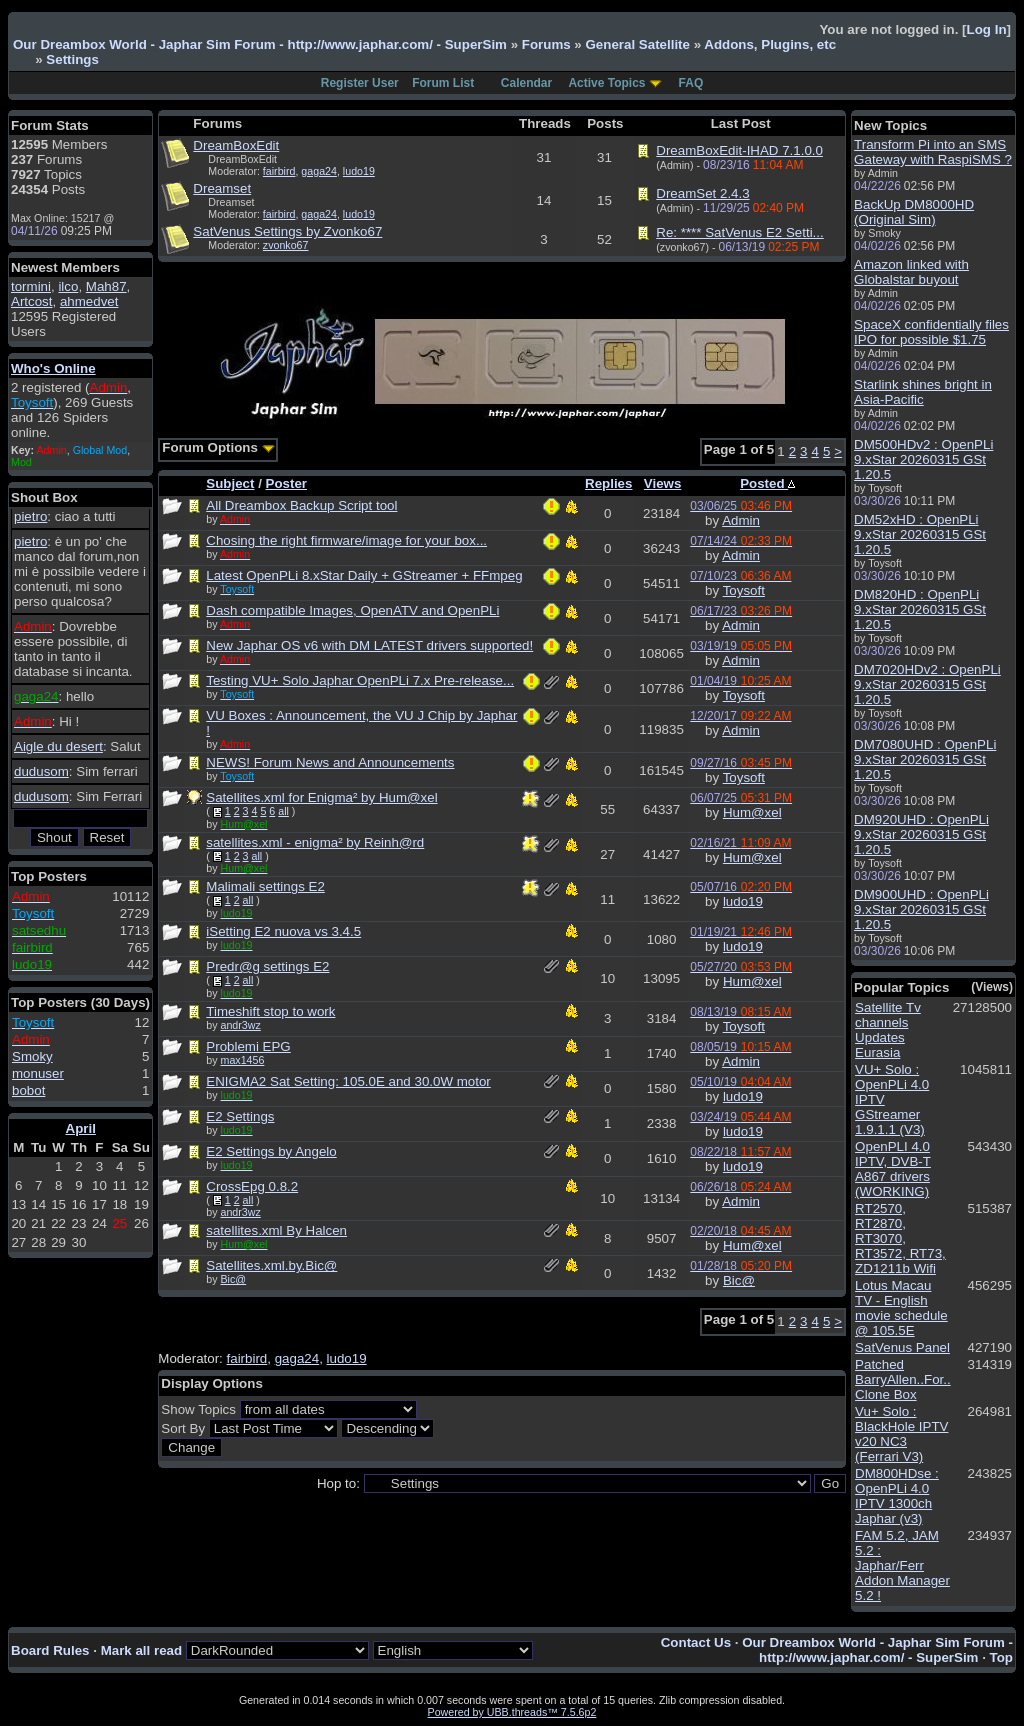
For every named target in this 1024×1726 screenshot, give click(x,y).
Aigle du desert (58, 746)
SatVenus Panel (902, 1347)
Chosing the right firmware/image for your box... (346, 540)
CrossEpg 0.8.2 (252, 1186)
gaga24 (319, 171)
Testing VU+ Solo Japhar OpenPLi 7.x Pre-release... (360, 680)
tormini (31, 286)
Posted (767, 483)
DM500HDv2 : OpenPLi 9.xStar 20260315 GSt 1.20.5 (923, 459)
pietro (30, 516)
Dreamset (222, 188)
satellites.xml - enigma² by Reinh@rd (315, 842)
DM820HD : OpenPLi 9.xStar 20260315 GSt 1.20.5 (920, 609)
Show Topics (198, 1409)
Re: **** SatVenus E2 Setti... (739, 232)
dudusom (41, 771)
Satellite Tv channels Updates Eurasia (888, 1030)
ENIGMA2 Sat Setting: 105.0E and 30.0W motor (348, 1081)
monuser (38, 1073)
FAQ (691, 83)
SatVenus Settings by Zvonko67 (287, 231)
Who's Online (53, 368)
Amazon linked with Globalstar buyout (911, 272)
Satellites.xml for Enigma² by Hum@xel (321, 797)
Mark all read (142, 1650)
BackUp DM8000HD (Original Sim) (914, 212)
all (283, 811)
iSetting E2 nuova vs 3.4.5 (283, 931)
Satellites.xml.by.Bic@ (271, 1265)
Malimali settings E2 (265, 886)
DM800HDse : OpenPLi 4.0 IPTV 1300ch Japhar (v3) (897, 1496)
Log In (987, 29)
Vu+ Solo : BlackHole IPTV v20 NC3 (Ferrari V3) (901, 1434)
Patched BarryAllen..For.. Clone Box (903, 1379)
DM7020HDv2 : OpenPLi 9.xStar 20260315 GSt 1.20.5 (927, 684)
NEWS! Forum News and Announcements (330, 762)
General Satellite (637, 44)
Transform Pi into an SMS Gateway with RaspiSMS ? (933, 152)
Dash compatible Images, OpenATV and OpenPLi (352, 610)
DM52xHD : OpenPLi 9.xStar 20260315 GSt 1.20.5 (920, 534)
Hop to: (338, 1483)
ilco (68, 286)
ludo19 (359, 171)
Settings (72, 59)
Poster (286, 483)
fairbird (279, 171)
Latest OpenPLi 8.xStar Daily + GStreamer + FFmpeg (364, 575)
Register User (360, 83)
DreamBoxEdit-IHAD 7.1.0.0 (739, 150)
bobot (28, 1090)
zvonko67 (286, 245)
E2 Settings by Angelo (271, 1151)
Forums (546, 44)
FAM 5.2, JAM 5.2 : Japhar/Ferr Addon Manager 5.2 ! (902, 1565)
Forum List (443, 83)
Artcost (31, 301)
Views (663, 483)
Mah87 (106, 286)
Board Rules (50, 1650)
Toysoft (744, 590)
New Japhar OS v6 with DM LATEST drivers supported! (369, 645)
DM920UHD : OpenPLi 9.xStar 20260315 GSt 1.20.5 (921, 834)
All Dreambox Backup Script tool (301, 505)
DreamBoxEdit (236, 145)
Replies (608, 483)
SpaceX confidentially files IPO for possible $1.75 (931, 332)
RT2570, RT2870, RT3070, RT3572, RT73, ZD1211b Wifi (900, 1238)
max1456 (243, 1060)
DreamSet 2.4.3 (702, 193)
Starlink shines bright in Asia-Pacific (923, 392)
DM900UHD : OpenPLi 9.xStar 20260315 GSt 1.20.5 (921, 909)
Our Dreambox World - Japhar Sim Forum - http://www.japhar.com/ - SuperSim (260, 44)
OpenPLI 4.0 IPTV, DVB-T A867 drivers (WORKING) (893, 1169)
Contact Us (696, 1642)
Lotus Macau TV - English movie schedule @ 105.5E (901, 1308)
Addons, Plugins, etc (770, 44)
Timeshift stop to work (270, 1011)
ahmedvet (89, 301)
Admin (741, 520)
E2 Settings (240, 1116)
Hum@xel (752, 812)
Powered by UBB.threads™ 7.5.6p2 (512, 1712)
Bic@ (234, 1279)
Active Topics (606, 83)
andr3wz (241, 1025)
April (81, 1128)
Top (1001, 1657)
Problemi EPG (248, 1046)
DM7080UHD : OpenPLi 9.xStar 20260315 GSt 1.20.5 (925, 759)
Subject (230, 483)
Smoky (32, 1056)
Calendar (526, 83)
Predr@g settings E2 (267, 966)
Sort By (183, 1428)
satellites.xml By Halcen (276, 1230)
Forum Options (218, 447)
